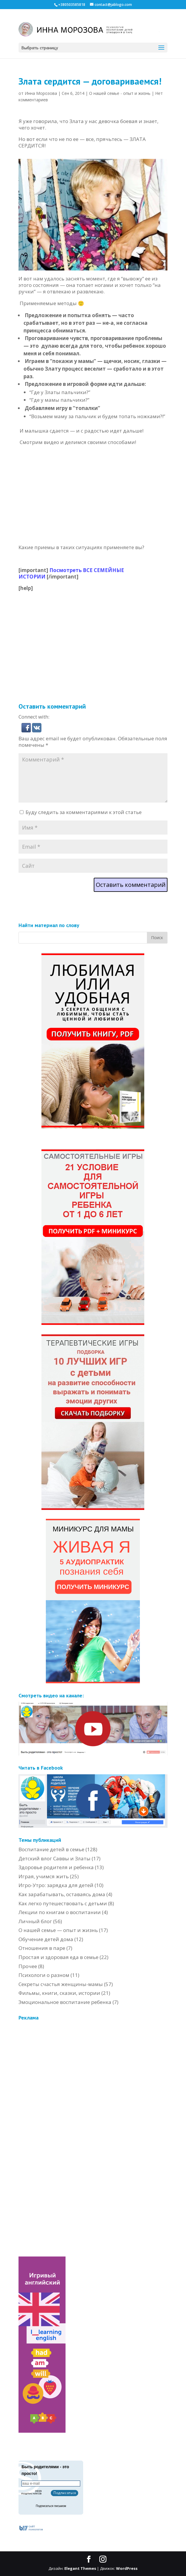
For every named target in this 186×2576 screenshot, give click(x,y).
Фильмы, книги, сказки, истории (59, 1993)
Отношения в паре (42, 1948)
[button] (26, 729)
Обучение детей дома (46, 1939)
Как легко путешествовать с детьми (63, 1903)
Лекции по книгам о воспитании (60, 1912)
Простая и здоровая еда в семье (58, 1957)
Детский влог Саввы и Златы (55, 1858)
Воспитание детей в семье (51, 1849)
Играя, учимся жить (44, 1876)
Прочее (28, 1966)
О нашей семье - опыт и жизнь (119, 93)
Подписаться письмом (51, 2506)
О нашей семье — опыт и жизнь (58, 1930)
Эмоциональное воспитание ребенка (65, 2002)
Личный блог (35, 1921)
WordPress (127, 2568)
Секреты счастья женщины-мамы (61, 1984)
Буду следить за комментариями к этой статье (84, 812)
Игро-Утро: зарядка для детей (56, 1885)
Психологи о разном (44, 1975)
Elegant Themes (80, 2568)
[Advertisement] (102, 632)
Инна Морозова (41, 93)
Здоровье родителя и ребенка (56, 1867)
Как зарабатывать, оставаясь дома (62, 1894)
